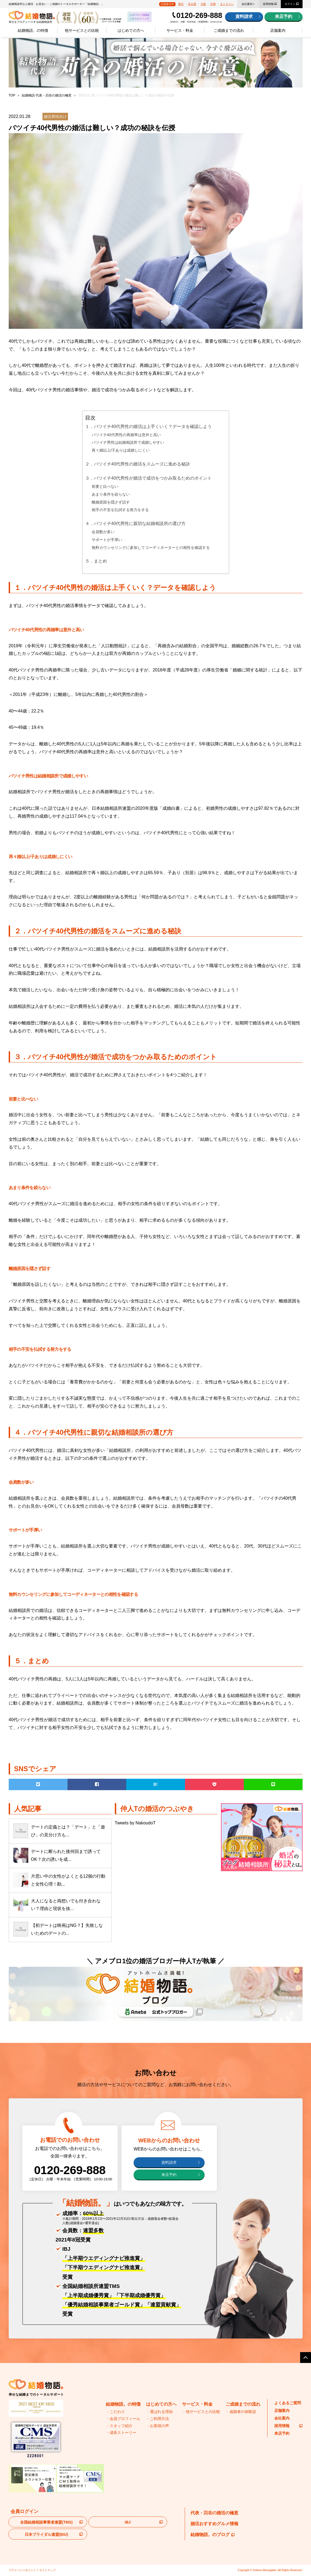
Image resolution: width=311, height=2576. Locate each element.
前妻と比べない (105, 486)
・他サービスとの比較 (201, 2411)
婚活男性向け (55, 116)
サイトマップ (47, 2570)
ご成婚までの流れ (229, 30)
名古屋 (192, 3)
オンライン (227, 3)
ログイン (290, 3)
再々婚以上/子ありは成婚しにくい (121, 450)
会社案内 (247, 3)
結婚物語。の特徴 (33, 30)
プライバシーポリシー (22, 2570)
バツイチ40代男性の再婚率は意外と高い (126, 435)
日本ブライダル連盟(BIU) (46, 2534)
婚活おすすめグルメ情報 (214, 2523)
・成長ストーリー (121, 2432)
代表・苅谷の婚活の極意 (214, 2513)
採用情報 (268, 3)
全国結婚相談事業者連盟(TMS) (46, 2522)
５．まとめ (96, 561)
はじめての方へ (131, 30)
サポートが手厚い (107, 539)
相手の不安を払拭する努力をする (120, 510)
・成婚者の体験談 (241, 2411)
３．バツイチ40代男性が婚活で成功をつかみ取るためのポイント (148, 478)
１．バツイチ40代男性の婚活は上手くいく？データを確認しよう (148, 426)
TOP (12, 95)
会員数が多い (103, 532)
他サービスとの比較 (82, 30)
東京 (181, 3)
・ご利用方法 (157, 2418)
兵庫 (213, 3)
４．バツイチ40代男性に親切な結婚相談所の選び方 (135, 523)
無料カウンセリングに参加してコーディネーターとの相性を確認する (151, 547)
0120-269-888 (199, 15)
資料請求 (244, 16)
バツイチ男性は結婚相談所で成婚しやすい (128, 442)
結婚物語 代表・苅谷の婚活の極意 (47, 95)
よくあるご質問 (287, 2403)
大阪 (203, 3)
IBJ (128, 2522)
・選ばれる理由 (159, 2411)
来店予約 (283, 16)
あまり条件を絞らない (111, 494)
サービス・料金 (180, 30)
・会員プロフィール (123, 2418)
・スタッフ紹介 (119, 2426)
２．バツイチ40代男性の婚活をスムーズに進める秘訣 (137, 464)
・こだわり (115, 2411)
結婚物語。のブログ (212, 2534)
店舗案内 (277, 30)
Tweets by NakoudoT (135, 1823)
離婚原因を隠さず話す (111, 502)
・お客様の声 (157, 2426)
